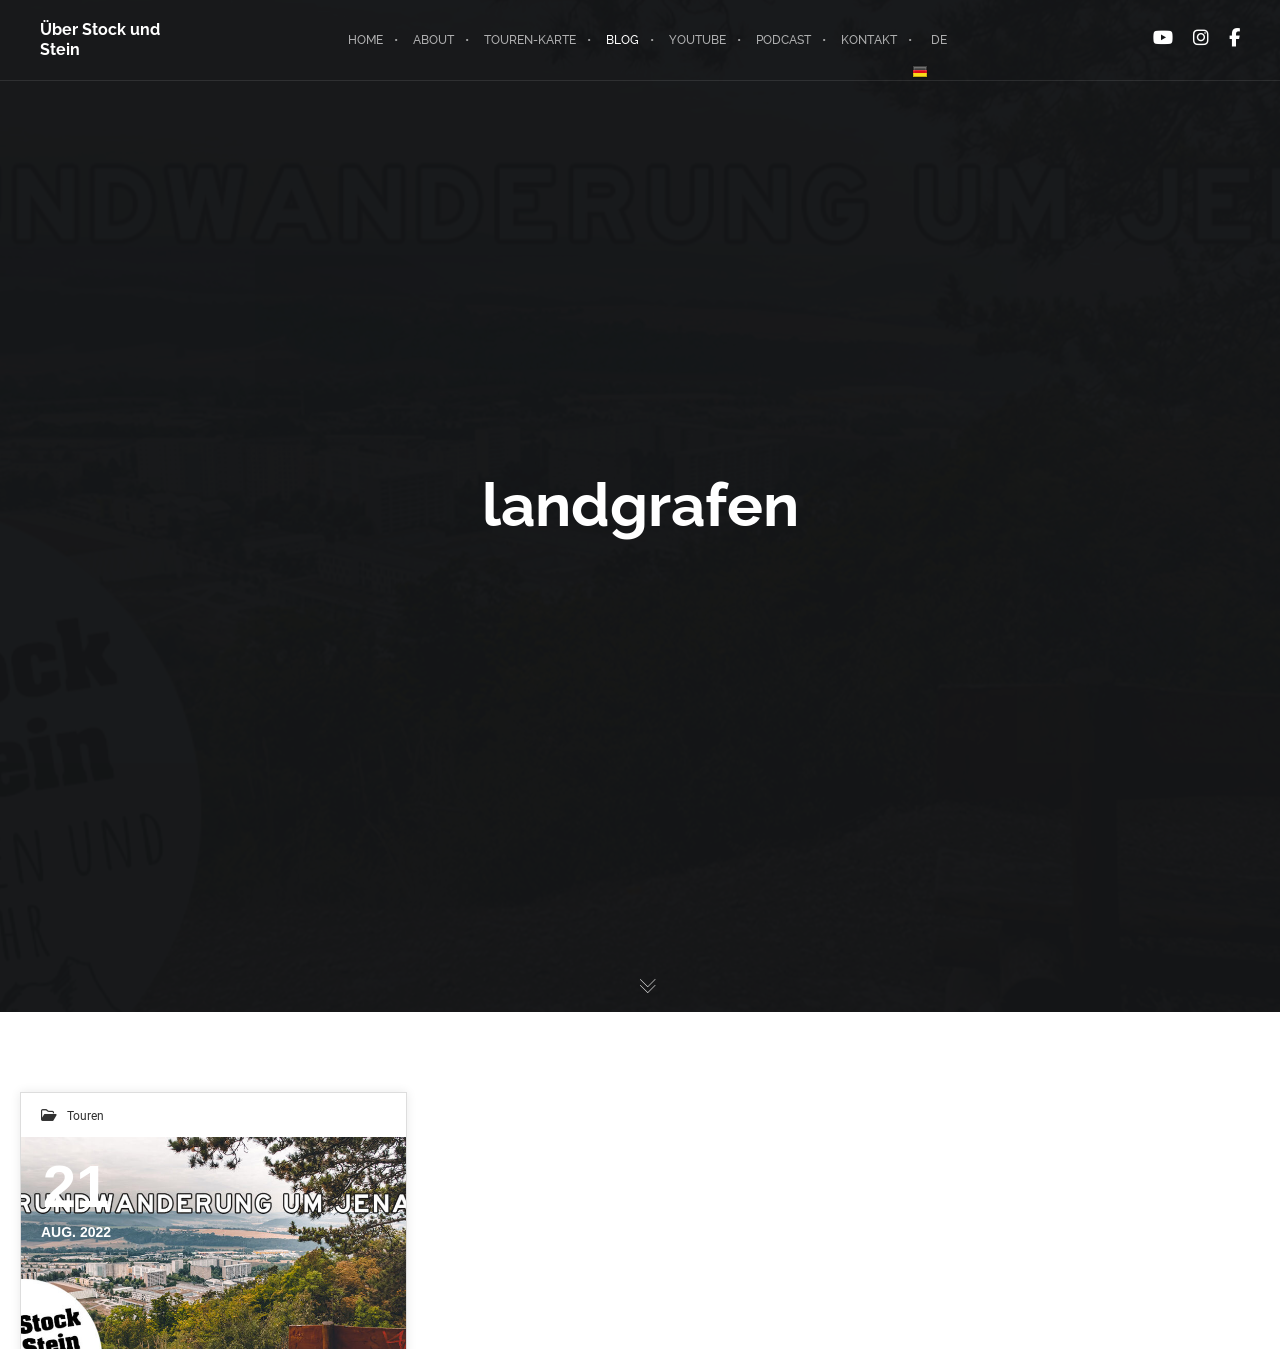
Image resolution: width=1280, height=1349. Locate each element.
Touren (85, 1115)
